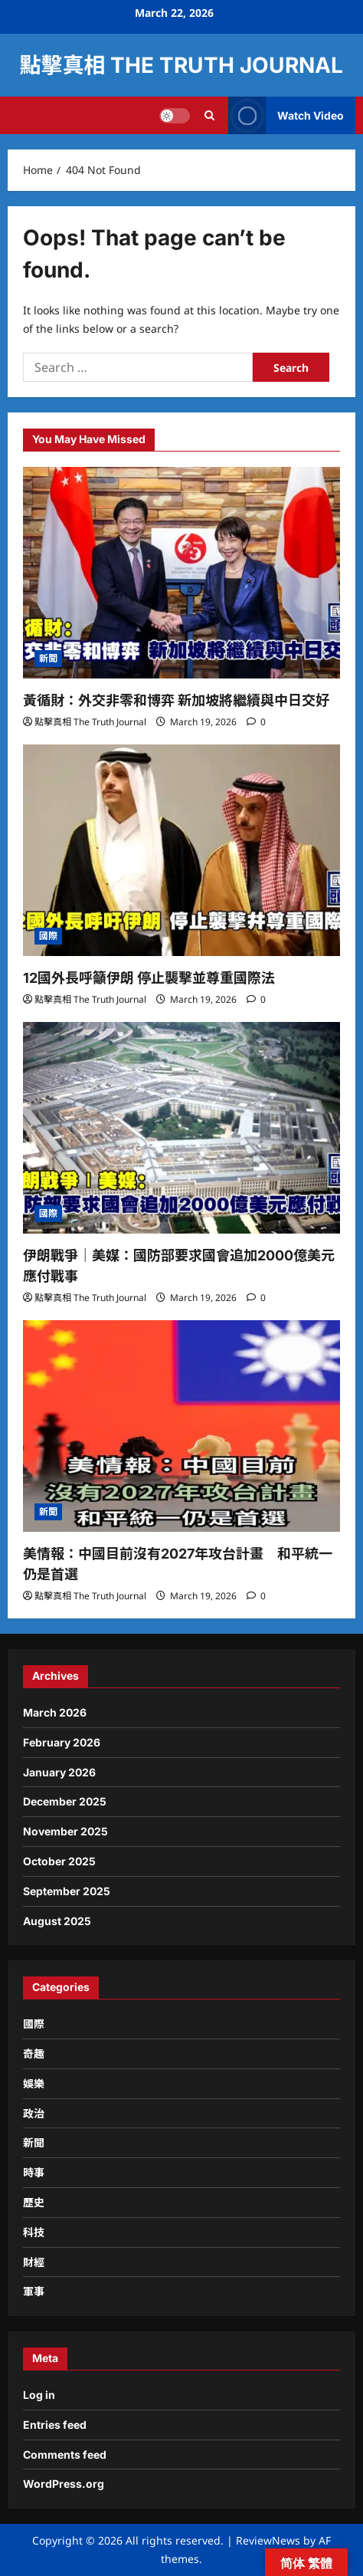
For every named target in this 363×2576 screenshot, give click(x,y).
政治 (33, 2113)
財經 (33, 2262)
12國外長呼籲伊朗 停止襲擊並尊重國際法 (149, 978)
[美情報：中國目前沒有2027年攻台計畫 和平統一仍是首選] (181, 1426)
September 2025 (66, 1891)
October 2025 (59, 1861)
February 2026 (61, 1742)
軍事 (33, 2291)
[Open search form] (209, 115)
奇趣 (33, 2053)
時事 (33, 2172)
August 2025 (57, 1920)
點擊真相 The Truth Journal (181, 65)
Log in (39, 2394)
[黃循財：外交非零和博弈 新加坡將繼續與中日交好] (181, 572)
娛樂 (33, 2083)
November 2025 (65, 1831)
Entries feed (55, 2424)
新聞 (48, 658)
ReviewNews (268, 2540)
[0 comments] (256, 721)
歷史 (33, 2202)
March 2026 (55, 1712)
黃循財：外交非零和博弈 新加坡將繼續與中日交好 (176, 700)
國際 (48, 935)
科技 (33, 2232)
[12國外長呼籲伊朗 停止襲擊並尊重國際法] (181, 850)
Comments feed (64, 2454)
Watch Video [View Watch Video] (286, 115)
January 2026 (59, 1772)
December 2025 (64, 1801)
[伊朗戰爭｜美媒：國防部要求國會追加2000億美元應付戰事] (181, 1128)
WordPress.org (63, 2483)
